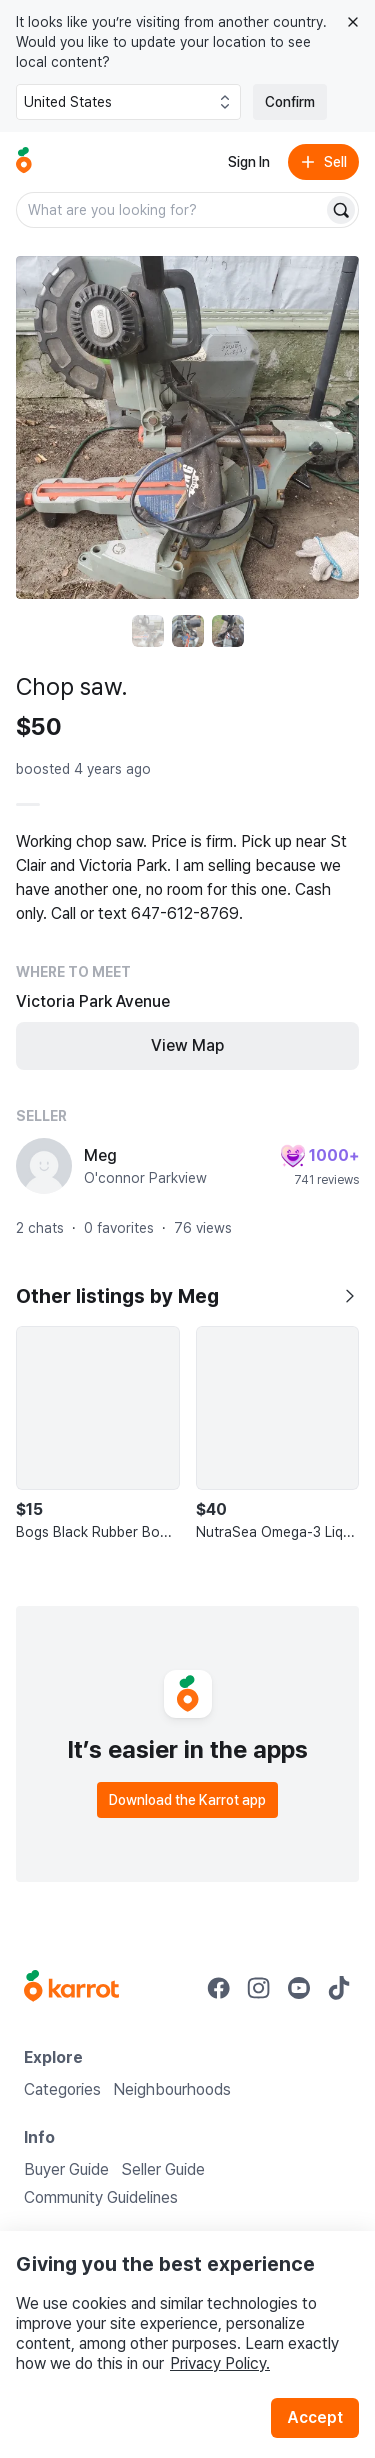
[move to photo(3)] (228, 631)
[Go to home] (24, 162)
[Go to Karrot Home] (71, 1988)
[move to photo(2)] (188, 631)
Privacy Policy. (220, 2363)
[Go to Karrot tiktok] (339, 1988)
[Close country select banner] (353, 22)
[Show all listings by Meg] (349, 1296)
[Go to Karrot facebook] (219, 1988)
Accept (315, 2417)
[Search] (341, 210)
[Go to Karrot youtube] (299, 1988)
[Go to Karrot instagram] (259, 1988)
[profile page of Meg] (44, 1166)
